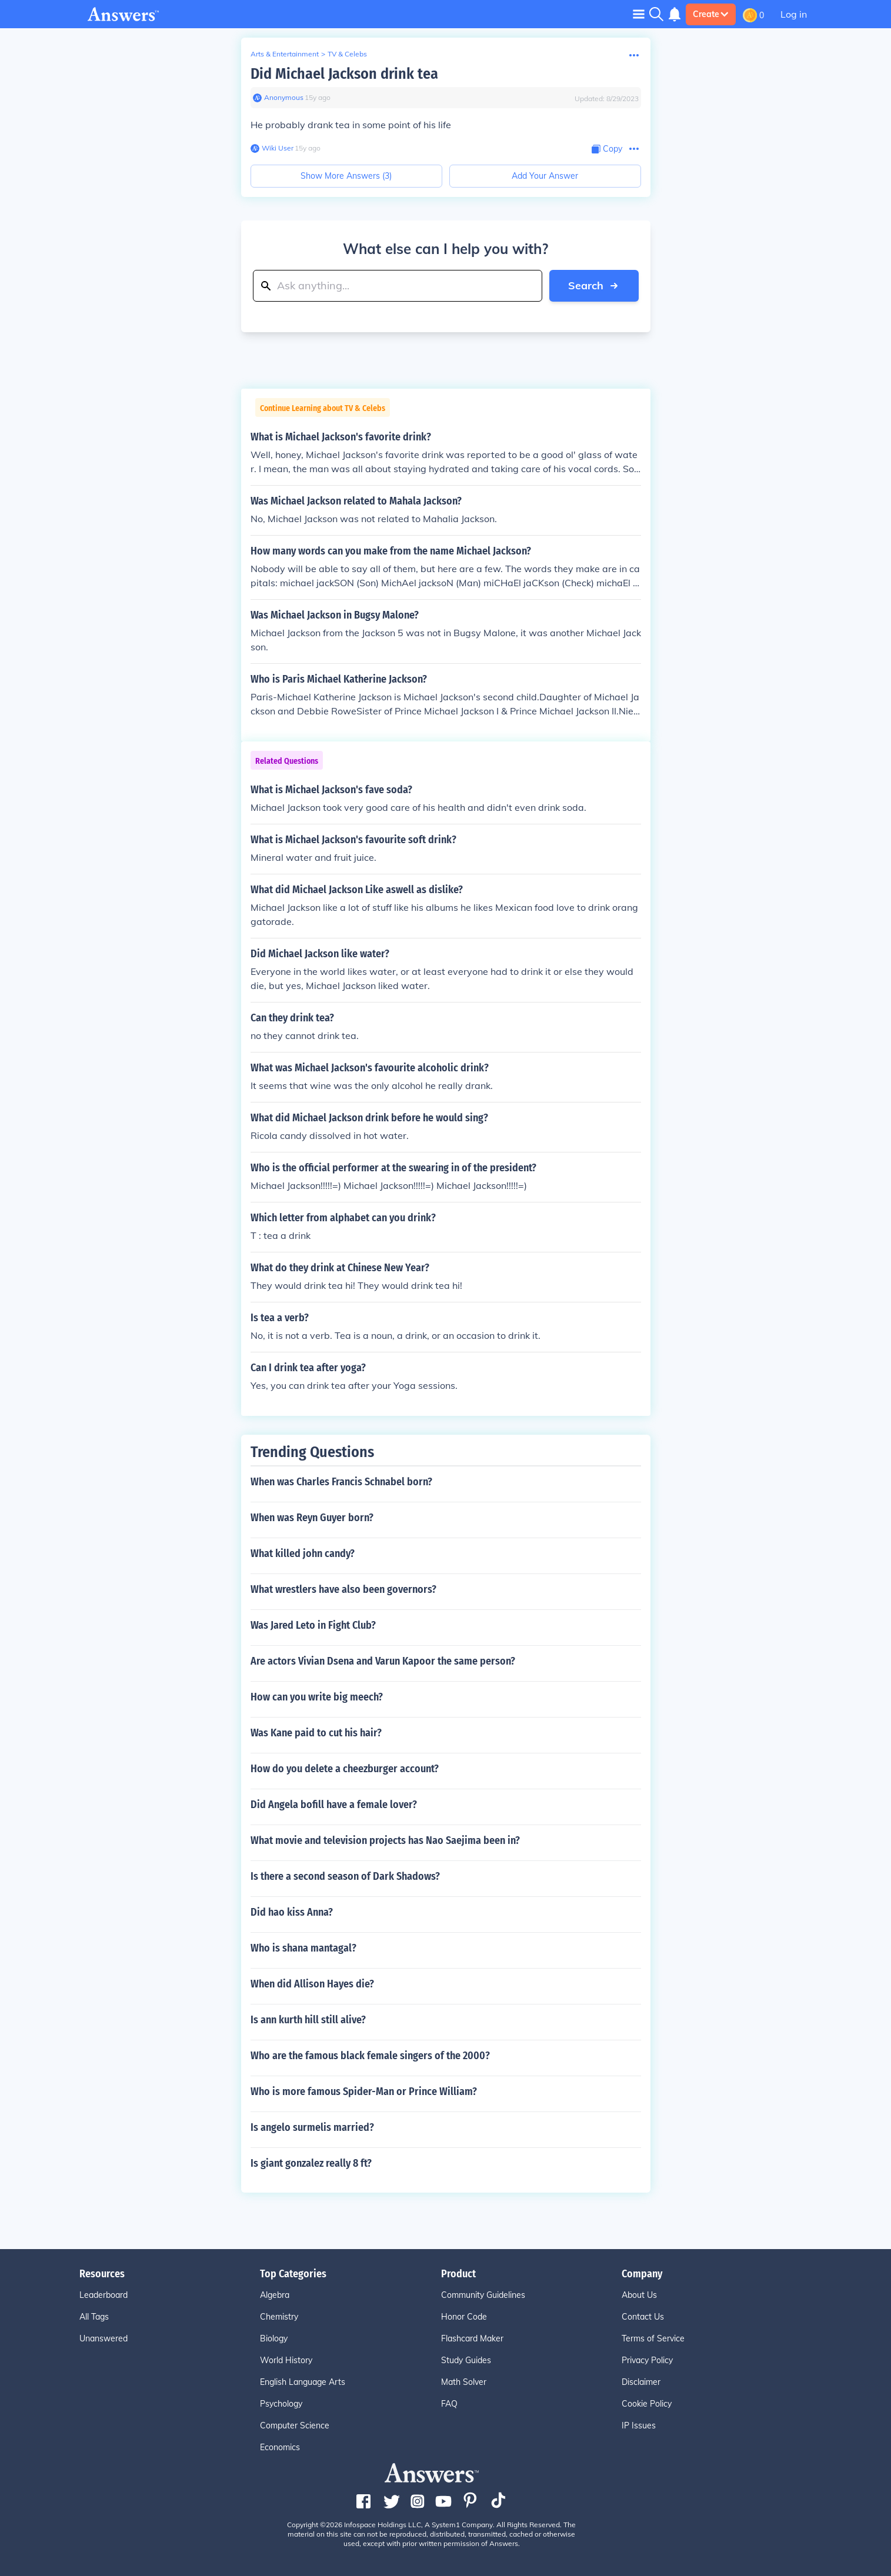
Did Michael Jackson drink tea (344, 74)
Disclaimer (641, 2382)
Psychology (281, 2403)
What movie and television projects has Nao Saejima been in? (385, 1840)
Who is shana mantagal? (303, 1948)
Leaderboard (103, 2295)
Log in (793, 14)
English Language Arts (302, 2382)
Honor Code (464, 2316)
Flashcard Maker (472, 2338)
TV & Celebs (347, 53)
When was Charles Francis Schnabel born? (341, 1481)
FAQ (449, 2403)
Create (711, 14)
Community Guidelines (483, 2295)
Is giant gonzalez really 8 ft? (311, 2163)
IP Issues (639, 2425)
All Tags (94, 2316)
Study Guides (466, 2360)
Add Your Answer (545, 176)
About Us (639, 2295)
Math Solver (463, 2382)
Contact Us (643, 2316)
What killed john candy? (303, 1553)
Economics (280, 2447)
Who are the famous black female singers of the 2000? (370, 2055)
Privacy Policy (647, 2360)
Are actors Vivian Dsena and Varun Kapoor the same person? (383, 1661)
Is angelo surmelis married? (312, 2127)
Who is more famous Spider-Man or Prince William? (364, 2091)
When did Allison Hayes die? (312, 1983)
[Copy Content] (607, 149)
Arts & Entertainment (285, 53)
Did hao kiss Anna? (292, 1912)
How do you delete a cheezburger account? (345, 1768)
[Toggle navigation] (639, 13)
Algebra (274, 2295)
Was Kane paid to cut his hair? (316, 1732)
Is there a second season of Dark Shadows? (345, 1876)
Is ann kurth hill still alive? (308, 2019)
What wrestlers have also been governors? (343, 1589)
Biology (274, 2338)
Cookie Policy (647, 2403)
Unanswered (103, 2338)
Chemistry (279, 2316)
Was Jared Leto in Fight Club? (313, 1625)
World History (286, 2360)
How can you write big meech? (317, 1696)
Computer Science (294, 2425)
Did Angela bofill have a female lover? (334, 1804)
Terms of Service (653, 2338)
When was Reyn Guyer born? (312, 1517)
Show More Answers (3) (346, 176)
